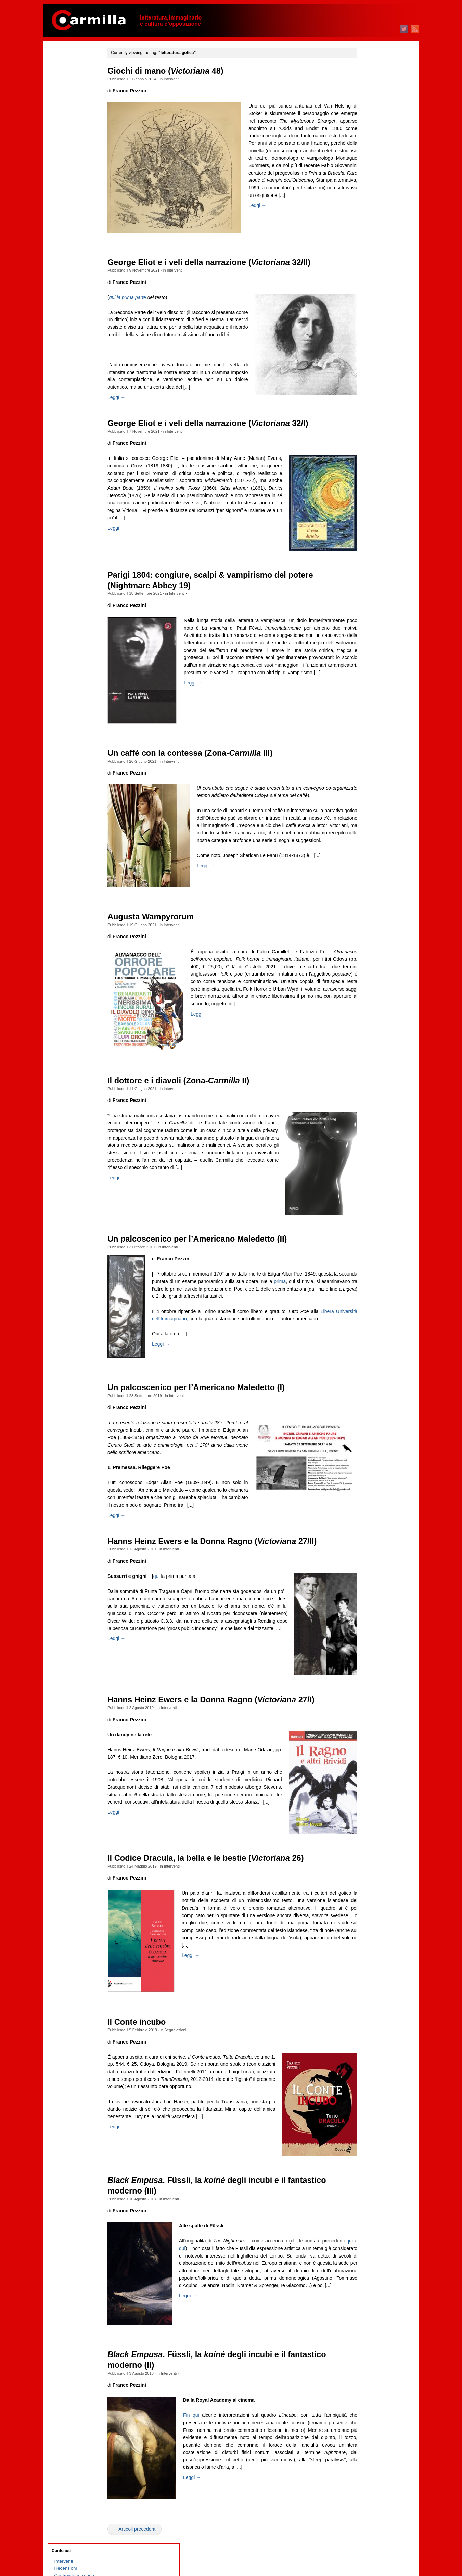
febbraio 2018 (368, 845)
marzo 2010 (366, 1528)
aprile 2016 (365, 1003)
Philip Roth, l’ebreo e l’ (81, 478)
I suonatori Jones (71, 131)
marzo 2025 (366, 234)
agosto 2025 (366, 198)
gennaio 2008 (368, 1715)
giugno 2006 (366, 1852)
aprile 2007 (365, 1780)
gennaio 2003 (368, 2146)
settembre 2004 (369, 2003)
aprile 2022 (365, 485)
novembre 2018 (369, 780)
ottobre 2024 (367, 270)
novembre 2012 (369, 1298)
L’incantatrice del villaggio (80, 263)
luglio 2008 (365, 1672)
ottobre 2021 (367, 528)
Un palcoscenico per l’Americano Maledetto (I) (210, 1409)
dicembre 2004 (369, 1981)
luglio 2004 (365, 2017)
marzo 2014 (366, 1183)
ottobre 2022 (367, 442)
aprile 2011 (365, 1434)
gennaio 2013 (368, 1283)
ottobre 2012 (367, 1305)
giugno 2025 (366, 212)
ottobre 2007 (367, 1736)
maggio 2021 (367, 564)
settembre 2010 (369, 1485)
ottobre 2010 (367, 1478)
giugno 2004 (366, 2024)
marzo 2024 (366, 320)
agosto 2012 (366, 1319)
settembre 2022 (369, 449)
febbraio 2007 (368, 1794)
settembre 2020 (369, 622)
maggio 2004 (367, 2031)
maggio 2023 (367, 392)
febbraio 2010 (368, 1535)
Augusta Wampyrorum (164, 937)
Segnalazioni (189, 2059)
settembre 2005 (369, 1916)
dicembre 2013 (369, 1204)
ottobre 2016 (367, 960)
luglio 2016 (365, 981)
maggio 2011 (367, 1427)
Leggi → (271, 242)
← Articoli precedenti (148, 2558)
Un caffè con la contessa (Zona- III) (203, 774)
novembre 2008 (369, 1643)
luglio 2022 (365, 464)
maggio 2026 (367, 133)
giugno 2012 (366, 1334)
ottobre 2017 (367, 874)
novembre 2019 (369, 694)
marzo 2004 (366, 2046)
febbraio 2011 (368, 1449)
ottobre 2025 (367, 183)
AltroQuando (67, 145)
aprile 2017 (365, 917)
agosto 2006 (366, 1837)
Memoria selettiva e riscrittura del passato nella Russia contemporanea (81, 313)
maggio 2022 (367, 478)
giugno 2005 (366, 1938)
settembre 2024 (369, 277)
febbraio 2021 (368, 586)
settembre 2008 (369, 1657)
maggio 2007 (367, 1772)
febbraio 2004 (368, 2053)
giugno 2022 (366, 471)
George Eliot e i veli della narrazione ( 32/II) (222, 268)
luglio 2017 (365, 895)
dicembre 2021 (369, 514)
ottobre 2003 (367, 2082)
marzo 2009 (366, 1614)
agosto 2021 (366, 543)
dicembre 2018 (369, 773)
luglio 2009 (365, 1585)
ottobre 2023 (367, 356)
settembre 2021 (369, 536)
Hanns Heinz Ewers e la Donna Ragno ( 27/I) (225, 1728)
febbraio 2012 (368, 1363)
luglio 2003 (365, 2103)
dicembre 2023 (369, 341)
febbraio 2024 (368, 327)
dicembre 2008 (369, 1636)
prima (333, 1302)
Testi (59, 95)
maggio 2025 (367, 219)
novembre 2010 (369, 1470)
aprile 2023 (365, 399)
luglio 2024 (365, 291)
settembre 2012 (369, 1312)
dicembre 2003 (369, 2067)
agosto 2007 (366, 1751)
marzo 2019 (366, 751)
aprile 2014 (365, 1176)
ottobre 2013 (367, 1219)
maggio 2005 (367, 1945)
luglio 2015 (365, 1068)
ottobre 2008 (367, 1650)
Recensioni (65, 73)
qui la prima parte (141, 303)
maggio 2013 (367, 1255)
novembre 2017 (369, 866)
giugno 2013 (366, 1248)
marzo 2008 (366, 1701)
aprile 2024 (365, 313)
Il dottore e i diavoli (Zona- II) (192, 1101)
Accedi (361, 2178)
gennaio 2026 (368, 162)
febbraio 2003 (368, 2139)
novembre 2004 (369, 1988)
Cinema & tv (66, 109)
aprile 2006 (365, 1866)
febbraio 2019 (368, 759)
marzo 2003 (366, 2132)
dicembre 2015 (369, 1032)
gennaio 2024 (368, 334)
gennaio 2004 (368, 2060)
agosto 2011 (366, 1406)
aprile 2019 (365, 744)
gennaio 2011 (368, 1456)
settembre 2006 (369, 1830)
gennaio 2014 (368, 1197)
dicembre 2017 (369, 859)
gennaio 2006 (368, 1887)
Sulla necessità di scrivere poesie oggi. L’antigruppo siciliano (80, 601)
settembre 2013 (369, 1226)
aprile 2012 (365, 1348)
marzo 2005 (366, 1959)
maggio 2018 (367, 823)
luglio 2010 (365, 1499)
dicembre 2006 (369, 1808)
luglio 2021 (365, 550)
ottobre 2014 (367, 1132)
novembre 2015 (369, 1039)
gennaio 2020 (368, 679)
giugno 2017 (366, 902)
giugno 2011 (366, 1420)
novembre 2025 (369, 176)
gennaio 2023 (368, 421)
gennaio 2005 (368, 1974)
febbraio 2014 (368, 1190)
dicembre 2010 (369, 1463)
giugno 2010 (366, 1506)
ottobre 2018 (367, 787)
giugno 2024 (366, 298)
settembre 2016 (369, 967)
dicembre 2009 (369, 1550)
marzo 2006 (366, 1873)
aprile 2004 (365, 2038)
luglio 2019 (365, 723)
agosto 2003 (366, 2096)
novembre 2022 (369, 435)
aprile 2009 (365, 1607)
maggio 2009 (367, 1600)
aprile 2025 (365, 226)
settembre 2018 (369, 794)
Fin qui (205, 2444)
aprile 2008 (365, 1693)
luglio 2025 (365, 205)
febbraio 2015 (368, 1104)
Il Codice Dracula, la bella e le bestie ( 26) (219, 1886)
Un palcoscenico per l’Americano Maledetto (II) (211, 1260)
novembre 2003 (369, 2074)
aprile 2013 (365, 1262)
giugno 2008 (366, 1679)
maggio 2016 (367, 996)
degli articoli (371, 2185)
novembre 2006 (369, 1816)
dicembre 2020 (369, 600)
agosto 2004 (366, 2010)
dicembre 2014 (369, 1118)
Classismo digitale (72, 536)
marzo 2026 (366, 147)
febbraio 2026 (368, 155)
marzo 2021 (366, 579)
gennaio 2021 (368, 593)
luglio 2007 (365, 1758)
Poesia (61, 102)
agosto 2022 (366, 457)
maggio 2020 (367, 651)
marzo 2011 (366, 1442)
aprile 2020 (365, 658)
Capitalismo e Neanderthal (81, 291)
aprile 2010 (365, 1521)
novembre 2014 (369, 1125)
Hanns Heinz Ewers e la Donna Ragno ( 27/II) (226, 1570)
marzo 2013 (366, 1269)
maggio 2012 (367, 1341)
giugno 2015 (366, 1075)
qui (170, 1605)
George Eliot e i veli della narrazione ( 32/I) (221, 444)
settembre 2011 (369, 1399)
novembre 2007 (369, 1729)
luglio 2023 (365, 377)
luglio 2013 (365, 1240)
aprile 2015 (365, 1089)
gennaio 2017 (368, 938)
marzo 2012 (366, 1355)
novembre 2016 (369, 953)
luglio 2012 (365, 1327)
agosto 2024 (366, 284)
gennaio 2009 (368, 1629)
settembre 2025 (369, 190)
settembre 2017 (369, 881)
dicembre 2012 (369, 1291)
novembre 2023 (369, 349)
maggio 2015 (367, 1082)
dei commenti (373, 2192)
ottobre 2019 (367, 701)
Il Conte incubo (150, 2050)
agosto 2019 (366, 715)
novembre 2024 (369, 262)
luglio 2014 (365, 1154)
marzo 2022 (366, 492)
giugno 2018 (366, 816)
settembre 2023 (369, 363)
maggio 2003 (367, 2118)
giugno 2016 (366, 989)
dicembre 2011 (369, 1377)
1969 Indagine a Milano (78, 198)
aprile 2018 (365, 830)
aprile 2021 (365, 572)
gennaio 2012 (368, 1370)
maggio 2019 (367, 737)
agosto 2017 (366, 888)
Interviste (63, 88)
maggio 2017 (367, 910)
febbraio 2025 (368, 241)
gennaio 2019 (368, 766)
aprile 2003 (365, 2125)
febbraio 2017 (368, 931)
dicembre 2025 (369, 169)
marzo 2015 (366, 1096)
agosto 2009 (366, 1578)
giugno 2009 (366, 1593)
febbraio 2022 (368, 500)
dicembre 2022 (369, 428)
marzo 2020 (366, 665)
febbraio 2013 (368, 1276)
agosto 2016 (366, 974)
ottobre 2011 (367, 1391)
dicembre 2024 (369, 255)
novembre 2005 (369, 1902)
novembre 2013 (369, 1212)
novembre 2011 (369, 1384)
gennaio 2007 (368, 1801)
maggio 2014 (367, 1168)
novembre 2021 (369, 521)
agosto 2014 (366, 1147)
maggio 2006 (367, 1859)
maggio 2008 (367, 1686)
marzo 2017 (366, 924)
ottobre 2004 (367, 1995)
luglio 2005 (365, 1931)
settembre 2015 (369, 1053)
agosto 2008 (366, 1665)
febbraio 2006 (368, 1880)
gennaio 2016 (368, 1025)
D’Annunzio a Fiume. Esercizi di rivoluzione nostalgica (76, 443)
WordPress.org (369, 2199)
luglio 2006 (365, 1844)
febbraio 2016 (368, 1017)
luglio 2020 (365, 636)
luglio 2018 (365, 809)
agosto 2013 (366, 1233)
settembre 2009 (369, 1571)
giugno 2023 (366, 385)
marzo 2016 (366, 1010)
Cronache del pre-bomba (79, 124)
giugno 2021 (366, 557)
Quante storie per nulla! (78, 277)
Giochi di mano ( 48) (179, 70)
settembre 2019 (369, 708)
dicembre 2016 (369, 945)
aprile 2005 (365, 1952)
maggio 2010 (367, 1514)
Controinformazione (74, 81)
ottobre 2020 (367, 615)
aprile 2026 (365, 140)
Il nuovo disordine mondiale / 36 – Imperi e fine (82, 342)
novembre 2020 (369, 608)
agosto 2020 (366, 629)
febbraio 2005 (368, 1967)
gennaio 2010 (368, 1542)
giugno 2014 (366, 1161)
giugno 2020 (366, 643)
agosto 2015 (366, 1061)
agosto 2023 (366, 370)
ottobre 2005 (367, 1909)
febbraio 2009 (368, 1621)
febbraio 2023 (368, 413)
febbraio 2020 (368, 672)
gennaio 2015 (368, 1111)
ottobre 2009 (367, 1564)
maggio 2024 (367, 306)
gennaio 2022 (368, 507)
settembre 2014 (369, 1140)
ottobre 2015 (367, 1046)
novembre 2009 (369, 1557)
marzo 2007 (366, 1787)
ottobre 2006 (367, 1823)
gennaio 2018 (368, 852)
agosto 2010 (366, 1492)
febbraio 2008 (368, 1708)
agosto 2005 (366, 1923)
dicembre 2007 (369, 1722)
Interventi (185, 79)
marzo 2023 (366, 406)
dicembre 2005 (369, 1895)
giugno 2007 (366, 1765)
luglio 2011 (365, 1413)
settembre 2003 (369, 2089)
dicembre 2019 (369, 687)
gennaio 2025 (368, 248)
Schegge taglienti (71, 117)
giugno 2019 (366, 730)
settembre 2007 (369, 1744)
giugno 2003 (366, 2110)
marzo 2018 (366, 838)
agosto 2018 (366, 802)
